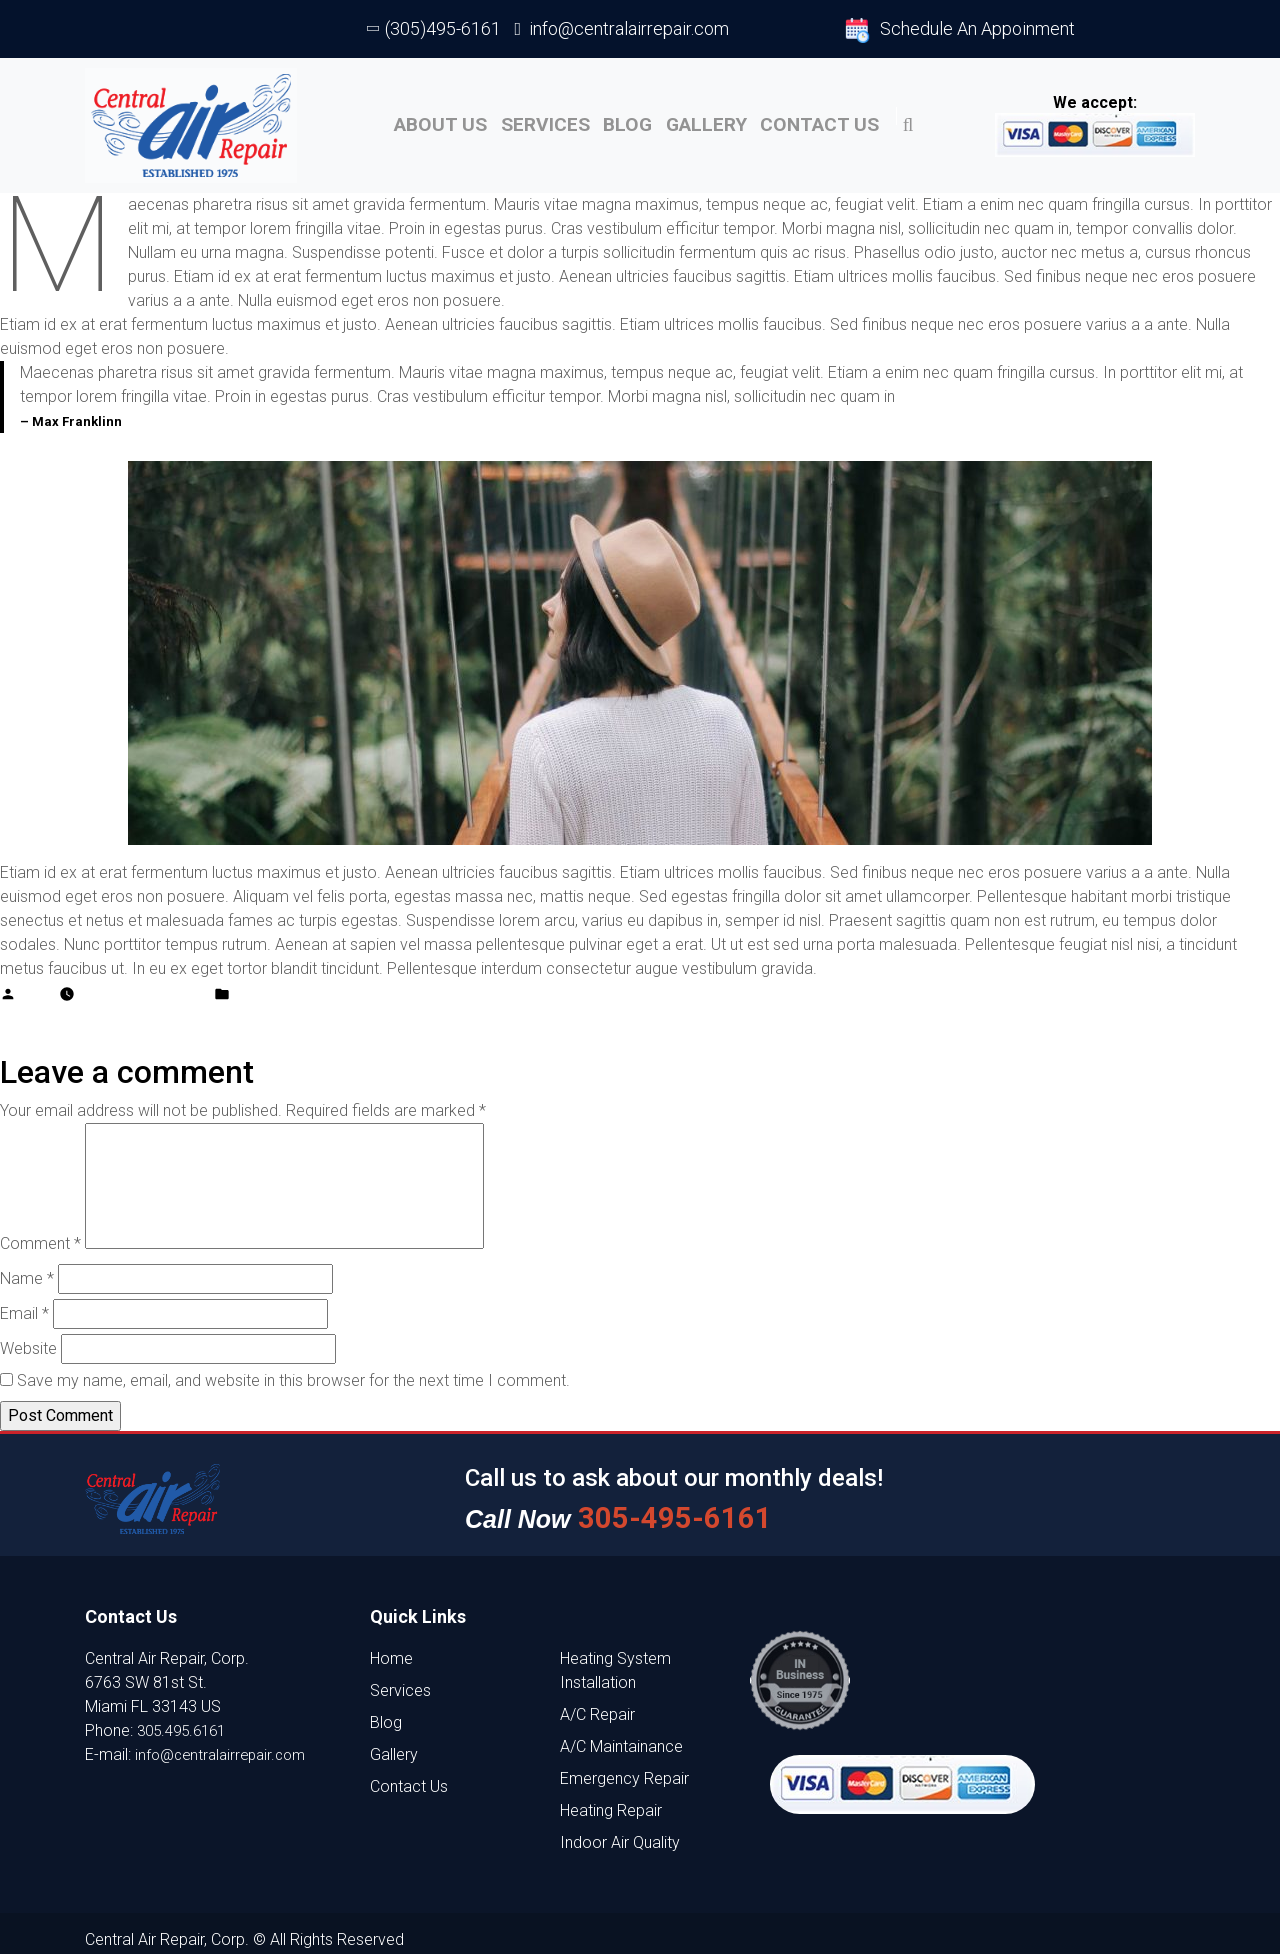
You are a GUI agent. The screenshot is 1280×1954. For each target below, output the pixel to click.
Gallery (706, 119)
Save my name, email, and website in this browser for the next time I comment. (293, 1369)
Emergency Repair (624, 1765)
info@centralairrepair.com (622, 28)
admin (37, 980)
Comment (40, 1232)
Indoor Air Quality (620, 1829)
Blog (613, 119)
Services (516, 119)
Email (24, 1302)
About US (398, 119)
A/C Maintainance (621, 1733)
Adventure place (287, 980)
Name (27, 1267)
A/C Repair (597, 1701)
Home (391, 1645)
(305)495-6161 (435, 28)
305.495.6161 (186, 1717)
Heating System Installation (615, 1657)
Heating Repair (611, 1797)
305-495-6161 (656, 1505)
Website (28, 1337)
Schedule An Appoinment (960, 30)
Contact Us (833, 119)
